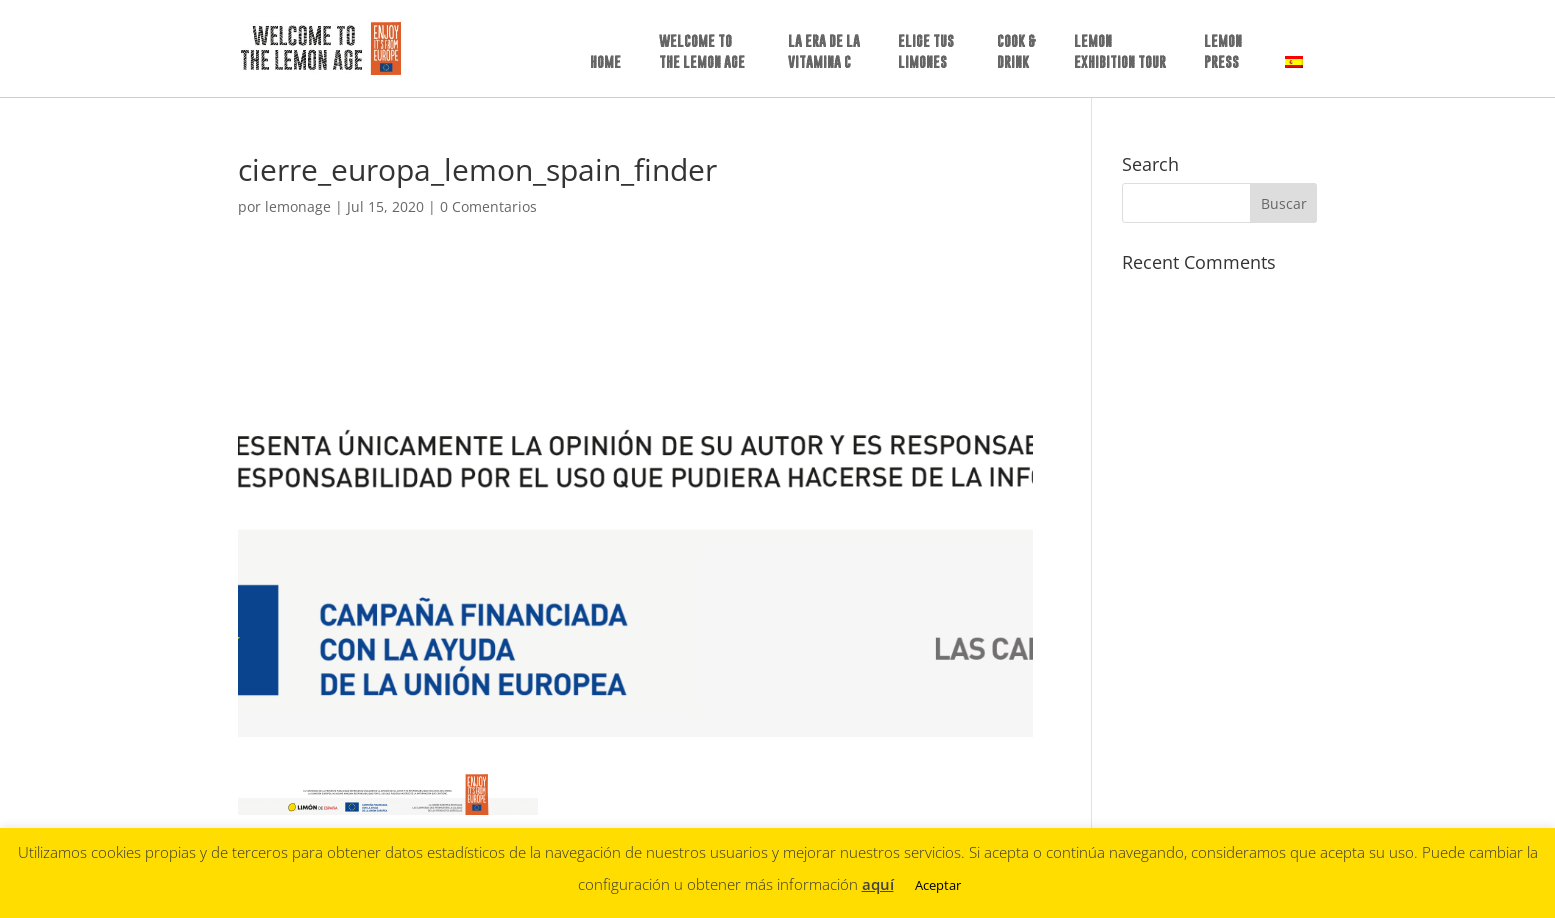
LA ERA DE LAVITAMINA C (824, 51)
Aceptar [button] (938, 885)
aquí (878, 884)
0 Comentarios (488, 206)
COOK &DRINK (1016, 51)
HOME (605, 61)
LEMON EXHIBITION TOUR (1120, 51)
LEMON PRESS (1223, 51)
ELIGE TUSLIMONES (926, 51)
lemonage (298, 206)
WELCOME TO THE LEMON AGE (702, 51)
